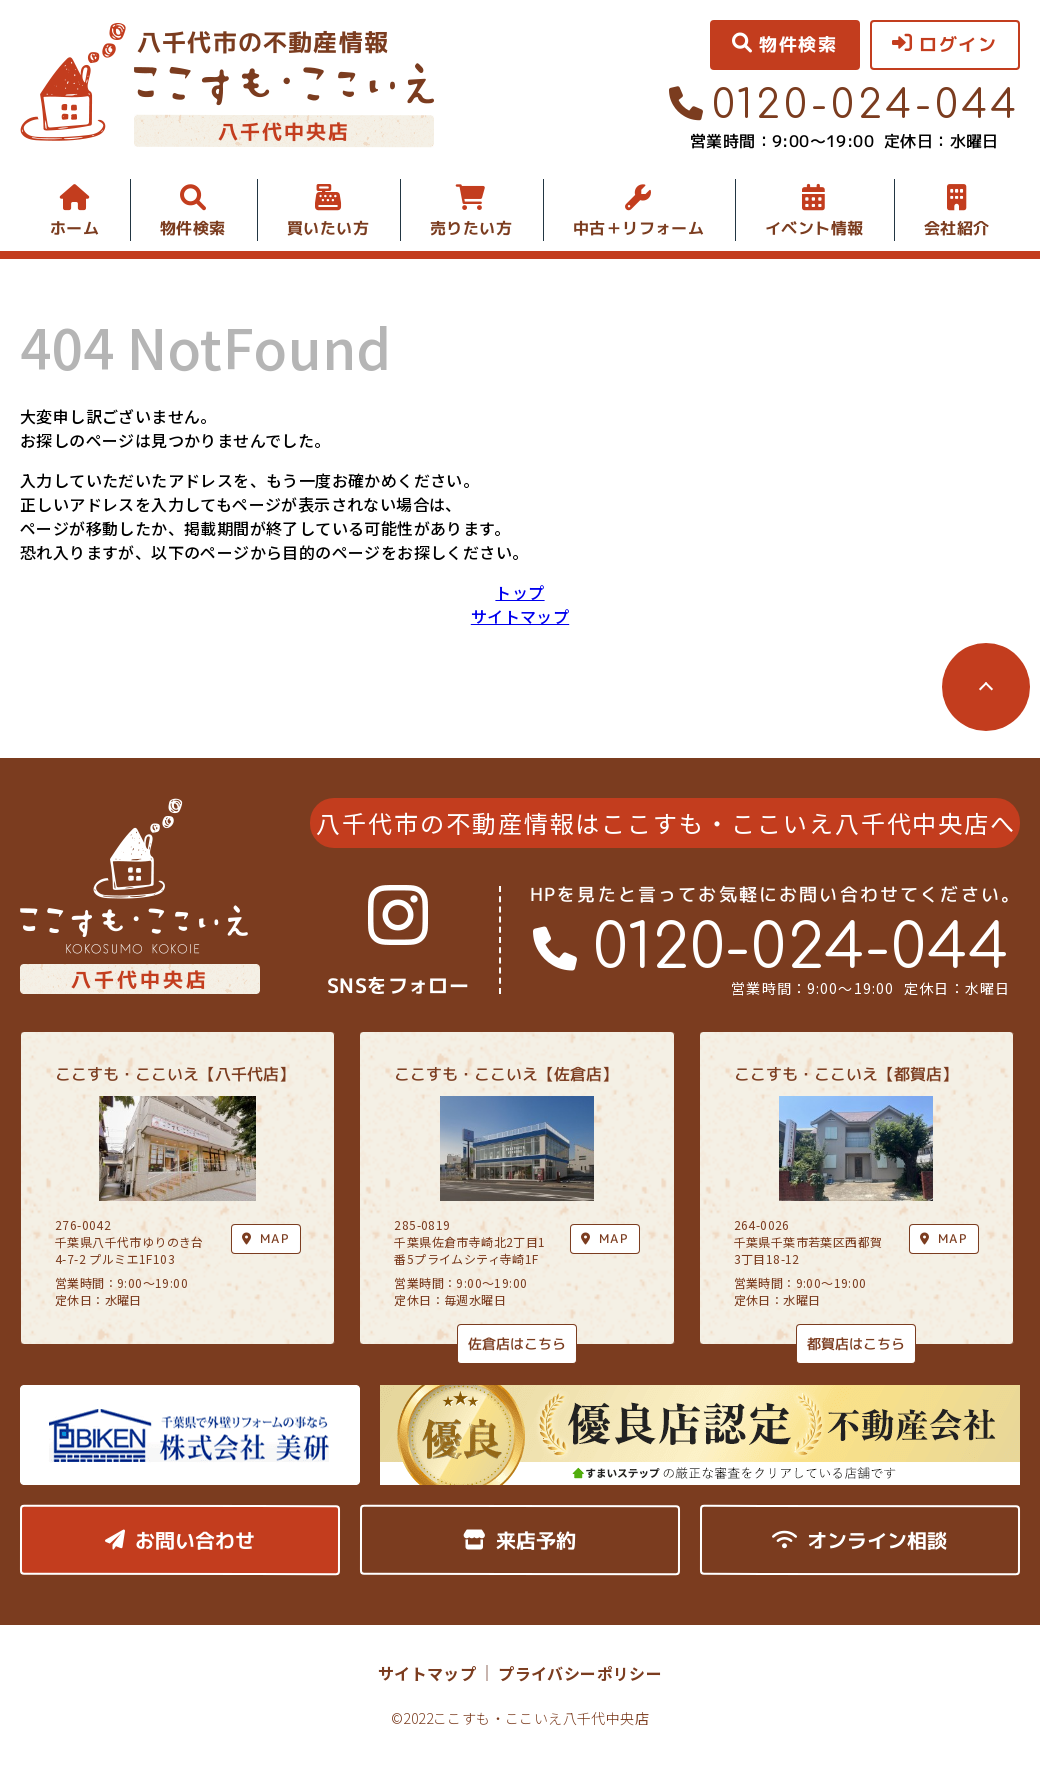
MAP (605, 1238)
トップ (519, 592)
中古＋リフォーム (638, 228)
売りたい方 (471, 228)
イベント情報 (814, 228)
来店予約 (519, 1540)
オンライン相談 (859, 1540)
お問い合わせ (180, 1540)
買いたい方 (328, 228)
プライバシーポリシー (580, 1673)
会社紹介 (957, 228)
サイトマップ (520, 616)
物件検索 (193, 228)
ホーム (74, 228)
